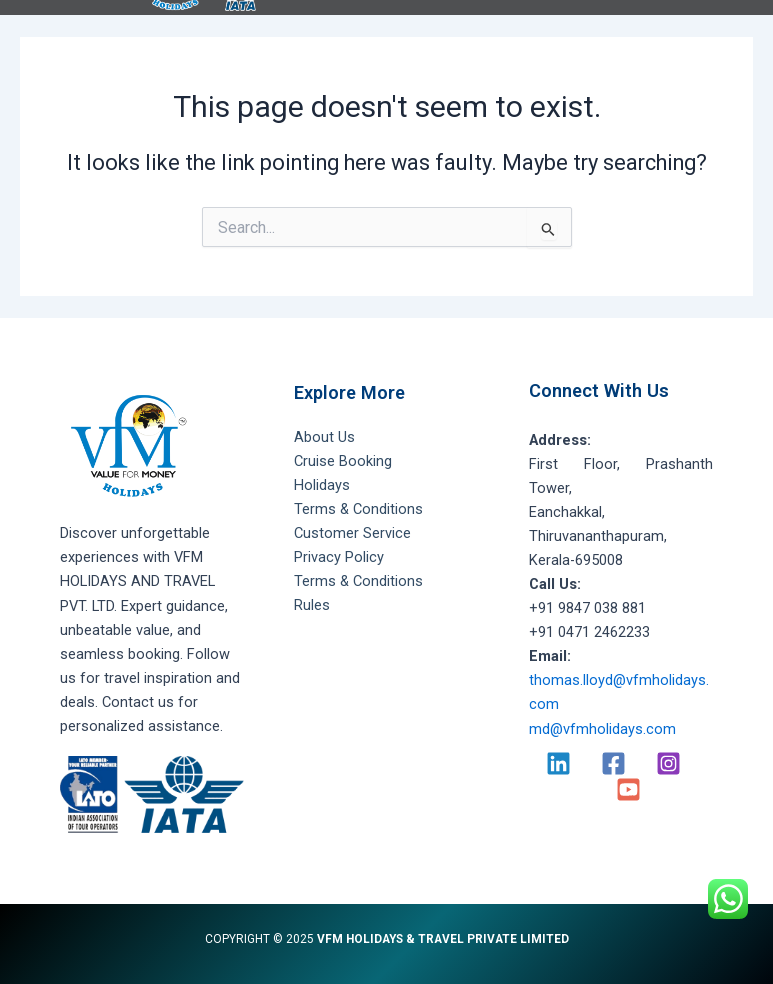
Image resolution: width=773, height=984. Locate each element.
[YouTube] (628, 789)
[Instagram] (668, 763)
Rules (312, 605)
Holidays (322, 485)
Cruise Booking (343, 461)
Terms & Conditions (358, 509)
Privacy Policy (339, 557)
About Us (324, 437)
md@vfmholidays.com (602, 729)
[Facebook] (613, 763)
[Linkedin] (558, 763)
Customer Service (352, 533)
